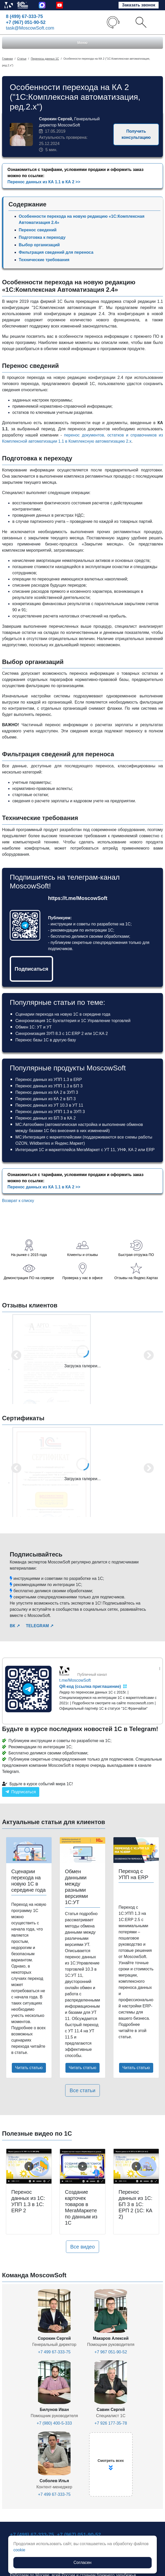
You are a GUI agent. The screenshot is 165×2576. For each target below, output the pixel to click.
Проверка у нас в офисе (82, 1278)
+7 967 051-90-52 (110, 2352)
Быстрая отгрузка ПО (136, 1255)
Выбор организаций (39, 245)
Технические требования (44, 260)
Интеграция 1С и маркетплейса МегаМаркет (57, 1150)
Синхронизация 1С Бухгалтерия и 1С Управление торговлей (72, 1020)
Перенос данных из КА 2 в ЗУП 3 (46, 1092)
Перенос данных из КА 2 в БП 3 (45, 1099)
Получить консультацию (136, 134)
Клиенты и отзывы (82, 1255)
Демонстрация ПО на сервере (29, 1278)
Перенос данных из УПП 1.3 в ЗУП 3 (50, 1111)
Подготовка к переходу (42, 237)
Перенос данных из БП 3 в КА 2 (45, 1118)
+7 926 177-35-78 (110, 2423)
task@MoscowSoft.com (30, 28)
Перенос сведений (37, 230)
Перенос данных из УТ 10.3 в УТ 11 (49, 1105)
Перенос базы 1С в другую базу (45, 1040)
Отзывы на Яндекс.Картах (136, 1278)
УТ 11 (109, 1150)
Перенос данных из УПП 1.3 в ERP (48, 1079)
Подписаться (31, 969)
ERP (150, 1150)
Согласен (83, 2562)
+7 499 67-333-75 (54, 2352)
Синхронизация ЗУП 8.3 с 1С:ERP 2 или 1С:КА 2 (61, 1033)
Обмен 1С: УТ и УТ (33, 1027)
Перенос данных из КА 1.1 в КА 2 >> (43, 182)
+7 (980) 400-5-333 (54, 2423)
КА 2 (132, 1150)
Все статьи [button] (82, 2090)
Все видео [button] (82, 2247)
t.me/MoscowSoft (75, 1680)
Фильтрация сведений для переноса (56, 252)
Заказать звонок (138, 5)
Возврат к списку (18, 1200)
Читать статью (29, 2067)
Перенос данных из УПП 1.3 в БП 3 (49, 1086)
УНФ (121, 1150)
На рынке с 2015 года (29, 1255)
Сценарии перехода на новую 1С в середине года (62, 1014)
